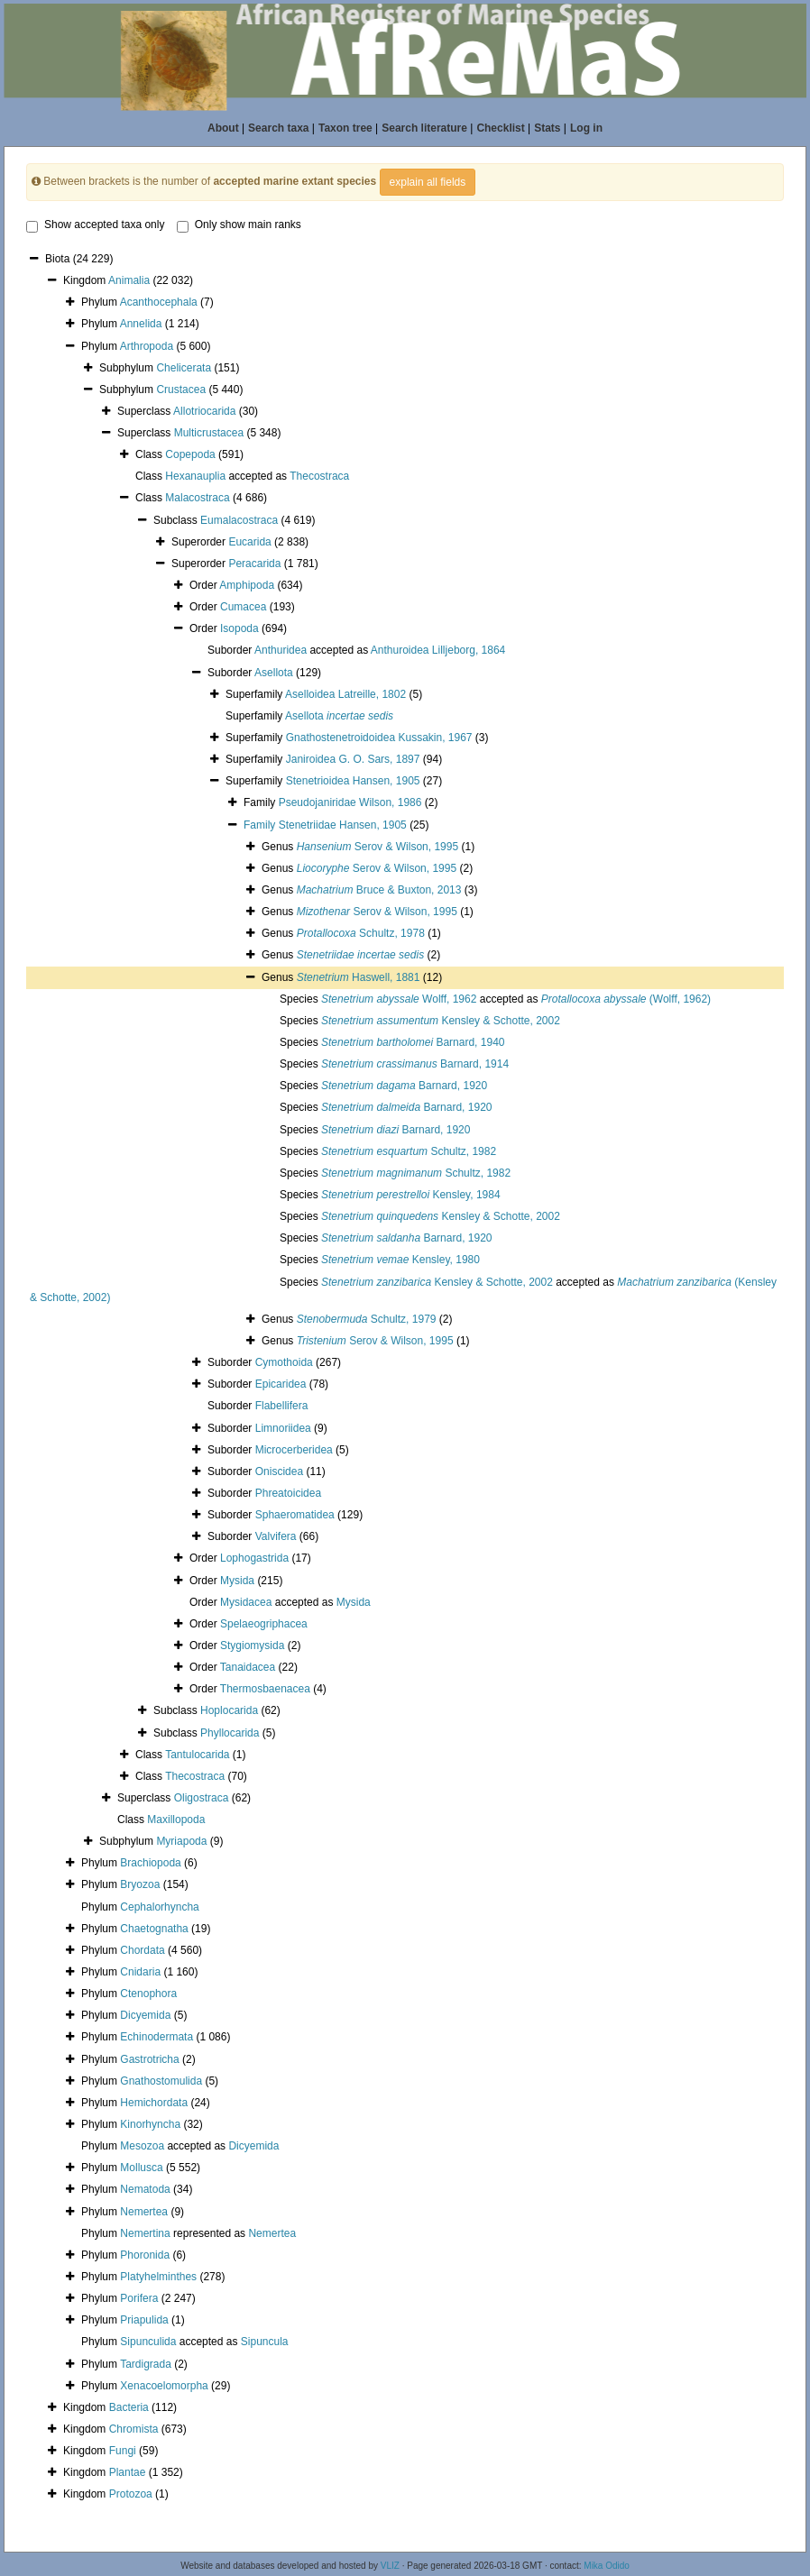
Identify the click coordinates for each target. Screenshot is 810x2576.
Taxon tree (345, 128)
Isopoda (239, 628)
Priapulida (144, 2320)
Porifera (139, 2298)
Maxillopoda (176, 1819)
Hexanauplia (195, 476)
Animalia (129, 280)
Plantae (127, 2472)
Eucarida (249, 542)
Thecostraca (319, 476)
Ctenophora (148, 1993)
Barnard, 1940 (412, 1042)
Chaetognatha (154, 1928)
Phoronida (145, 2255)
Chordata (142, 1950)
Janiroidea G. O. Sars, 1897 (353, 759)
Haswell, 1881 (358, 977)
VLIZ (390, 2566)
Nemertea (144, 2211)
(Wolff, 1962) (626, 999)
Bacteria (129, 2407)
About (223, 128)
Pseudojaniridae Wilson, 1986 (350, 802)
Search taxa (278, 128)
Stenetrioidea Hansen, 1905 (353, 781)
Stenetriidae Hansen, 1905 (343, 825)
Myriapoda (181, 1841)
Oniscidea (279, 1471)
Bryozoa (140, 1884)
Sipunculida (148, 2341)
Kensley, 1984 (411, 1194)
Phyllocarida (229, 1733)
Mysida (237, 1580)
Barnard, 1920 (404, 1085)
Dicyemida (145, 2015)
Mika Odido (607, 2566)
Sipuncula (265, 2341)
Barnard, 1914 (415, 1064)
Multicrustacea (209, 432)
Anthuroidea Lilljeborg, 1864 (438, 650)
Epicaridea (281, 1384)
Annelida (141, 323)
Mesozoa (142, 2146)
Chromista (134, 2429)
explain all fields (428, 182)
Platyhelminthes (158, 2276)
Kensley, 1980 (400, 1259)
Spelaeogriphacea (264, 1624)
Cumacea (243, 606)
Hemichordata (154, 2102)
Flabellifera (281, 1405)
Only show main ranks (239, 225)
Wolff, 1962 (398, 999)
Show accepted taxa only (95, 225)
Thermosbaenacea (265, 1688)
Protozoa (130, 2494)
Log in (586, 128)
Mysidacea (246, 1602)
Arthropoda (146, 346)
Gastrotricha (149, 2059)
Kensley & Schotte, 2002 (440, 1020)
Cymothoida (284, 1362)
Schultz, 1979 (367, 1319)
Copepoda (190, 454)
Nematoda (145, 2189)
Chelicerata (183, 368)
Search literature (424, 128)
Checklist (500, 128)
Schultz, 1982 (408, 1151)
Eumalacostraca (239, 520)
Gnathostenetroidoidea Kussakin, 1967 (379, 737)
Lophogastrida (254, 1558)
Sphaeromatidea (295, 1514)
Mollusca (141, 2167)
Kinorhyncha (150, 2124)
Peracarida (254, 563)
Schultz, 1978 (361, 933)
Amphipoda (246, 585)
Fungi (122, 2450)
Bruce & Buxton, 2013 (379, 890)
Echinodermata (156, 2037)
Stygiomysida (252, 1645)
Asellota (273, 672)
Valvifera (276, 1536)
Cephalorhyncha (159, 1907)
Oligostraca (201, 1798)
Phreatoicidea (288, 1493)
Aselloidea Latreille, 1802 (345, 694)
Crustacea (181, 389)
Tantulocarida (197, 1754)
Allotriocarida (204, 411)
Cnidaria (140, 1972)
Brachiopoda (150, 1862)
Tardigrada (145, 2364)
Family (261, 825)
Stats (547, 128)
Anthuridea (280, 650)
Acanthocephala (159, 302)
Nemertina (145, 2233)
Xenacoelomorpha (163, 2385)
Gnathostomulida (161, 2081)
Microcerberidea (294, 1450)
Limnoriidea (283, 1428)
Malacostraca (197, 497)
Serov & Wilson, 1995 (377, 846)
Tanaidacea (247, 1667)
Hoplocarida (229, 1710)
